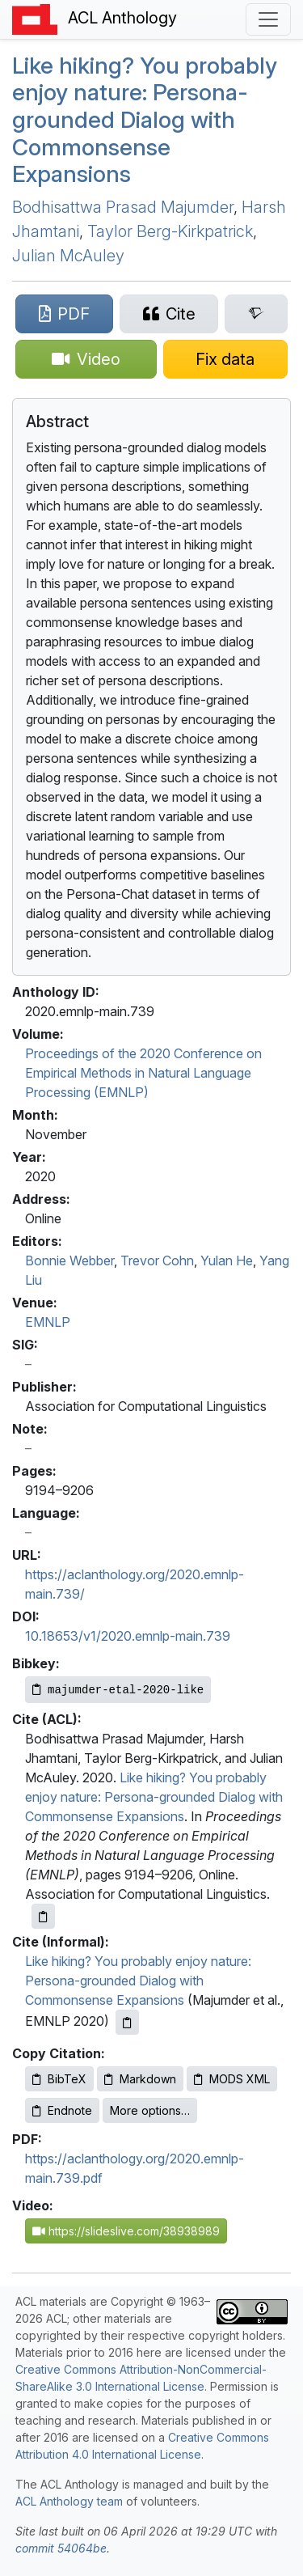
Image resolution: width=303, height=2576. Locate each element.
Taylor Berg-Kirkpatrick (170, 231)
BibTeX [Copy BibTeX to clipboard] (59, 2079)
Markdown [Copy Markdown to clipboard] (140, 2079)
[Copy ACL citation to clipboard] (43, 1916)
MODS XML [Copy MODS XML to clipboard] (232, 2079)
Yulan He (226, 1260)
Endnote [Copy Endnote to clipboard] (62, 2110)
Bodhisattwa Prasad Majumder (123, 207)
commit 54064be (61, 2548)
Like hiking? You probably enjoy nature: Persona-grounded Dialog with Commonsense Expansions (144, 120)
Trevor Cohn (157, 1260)
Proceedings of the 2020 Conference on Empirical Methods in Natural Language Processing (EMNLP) (143, 1072)
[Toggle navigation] (268, 19)
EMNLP (47, 1322)
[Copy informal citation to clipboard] (127, 2022)
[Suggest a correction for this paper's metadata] (225, 359)
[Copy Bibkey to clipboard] (118, 1689)
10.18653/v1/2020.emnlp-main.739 (127, 1636)
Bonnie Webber (69, 1260)
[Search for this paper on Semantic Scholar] (256, 313)
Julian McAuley (68, 255)
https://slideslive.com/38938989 (126, 2231)
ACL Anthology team (69, 2501)
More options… (150, 2110)
